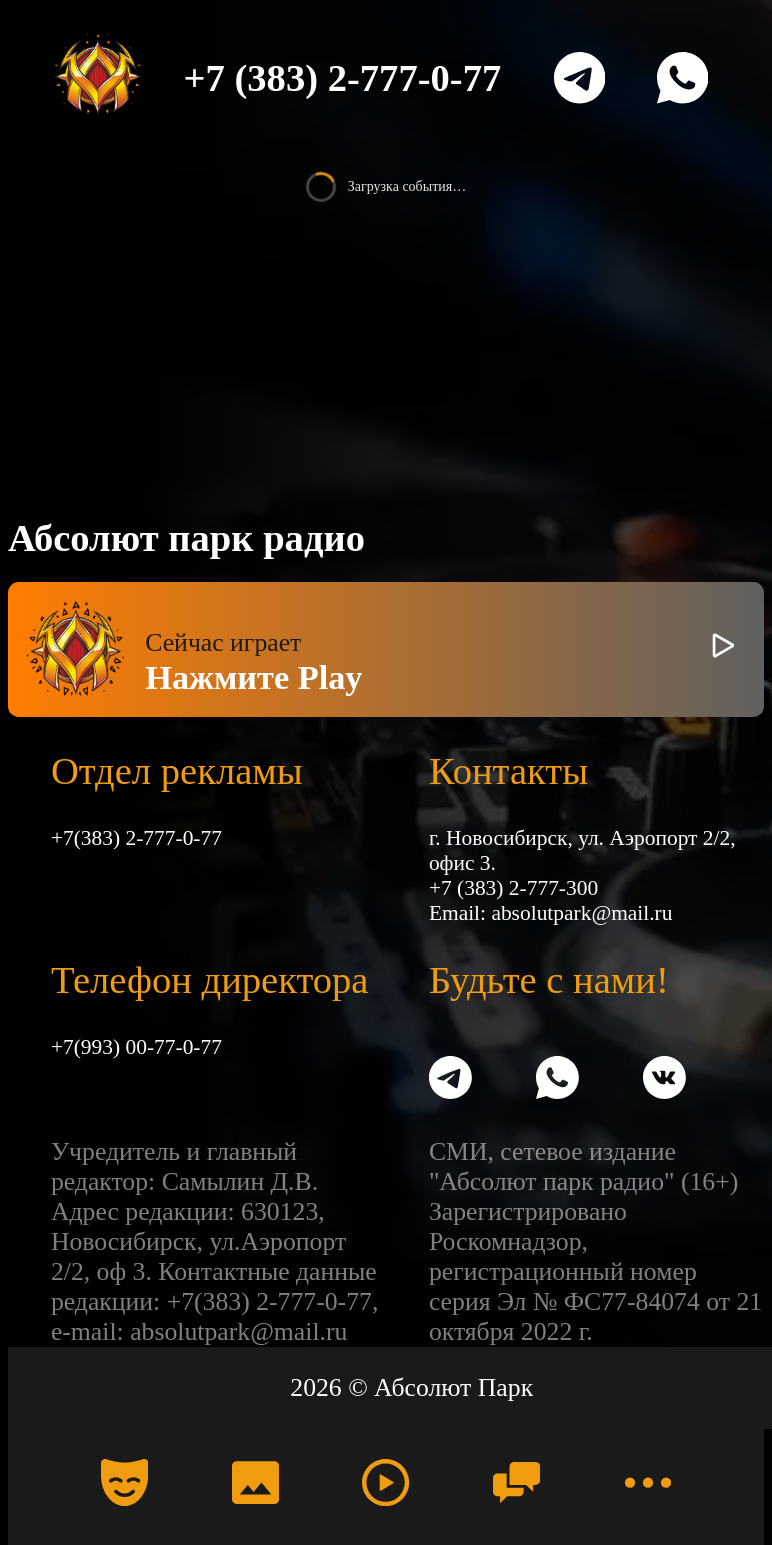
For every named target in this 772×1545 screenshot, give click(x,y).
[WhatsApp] (682, 77)
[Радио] (385, 1482)
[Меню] (646, 1482)
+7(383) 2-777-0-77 (136, 838)
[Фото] (255, 1482)
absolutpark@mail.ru (581, 913)
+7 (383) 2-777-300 (513, 888)
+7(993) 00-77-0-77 (136, 1047)
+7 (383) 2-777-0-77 (343, 78)
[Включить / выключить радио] (723, 649)
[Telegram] (579, 77)
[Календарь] (124, 1482)
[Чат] (516, 1482)
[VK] (664, 1080)
